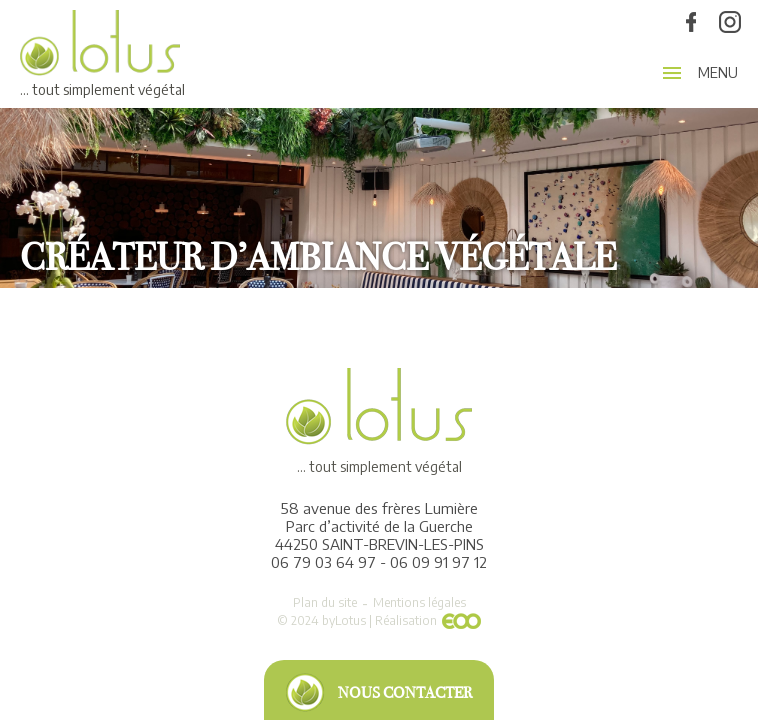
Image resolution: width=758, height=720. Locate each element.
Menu (718, 73)
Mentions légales (419, 602)
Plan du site (325, 602)
